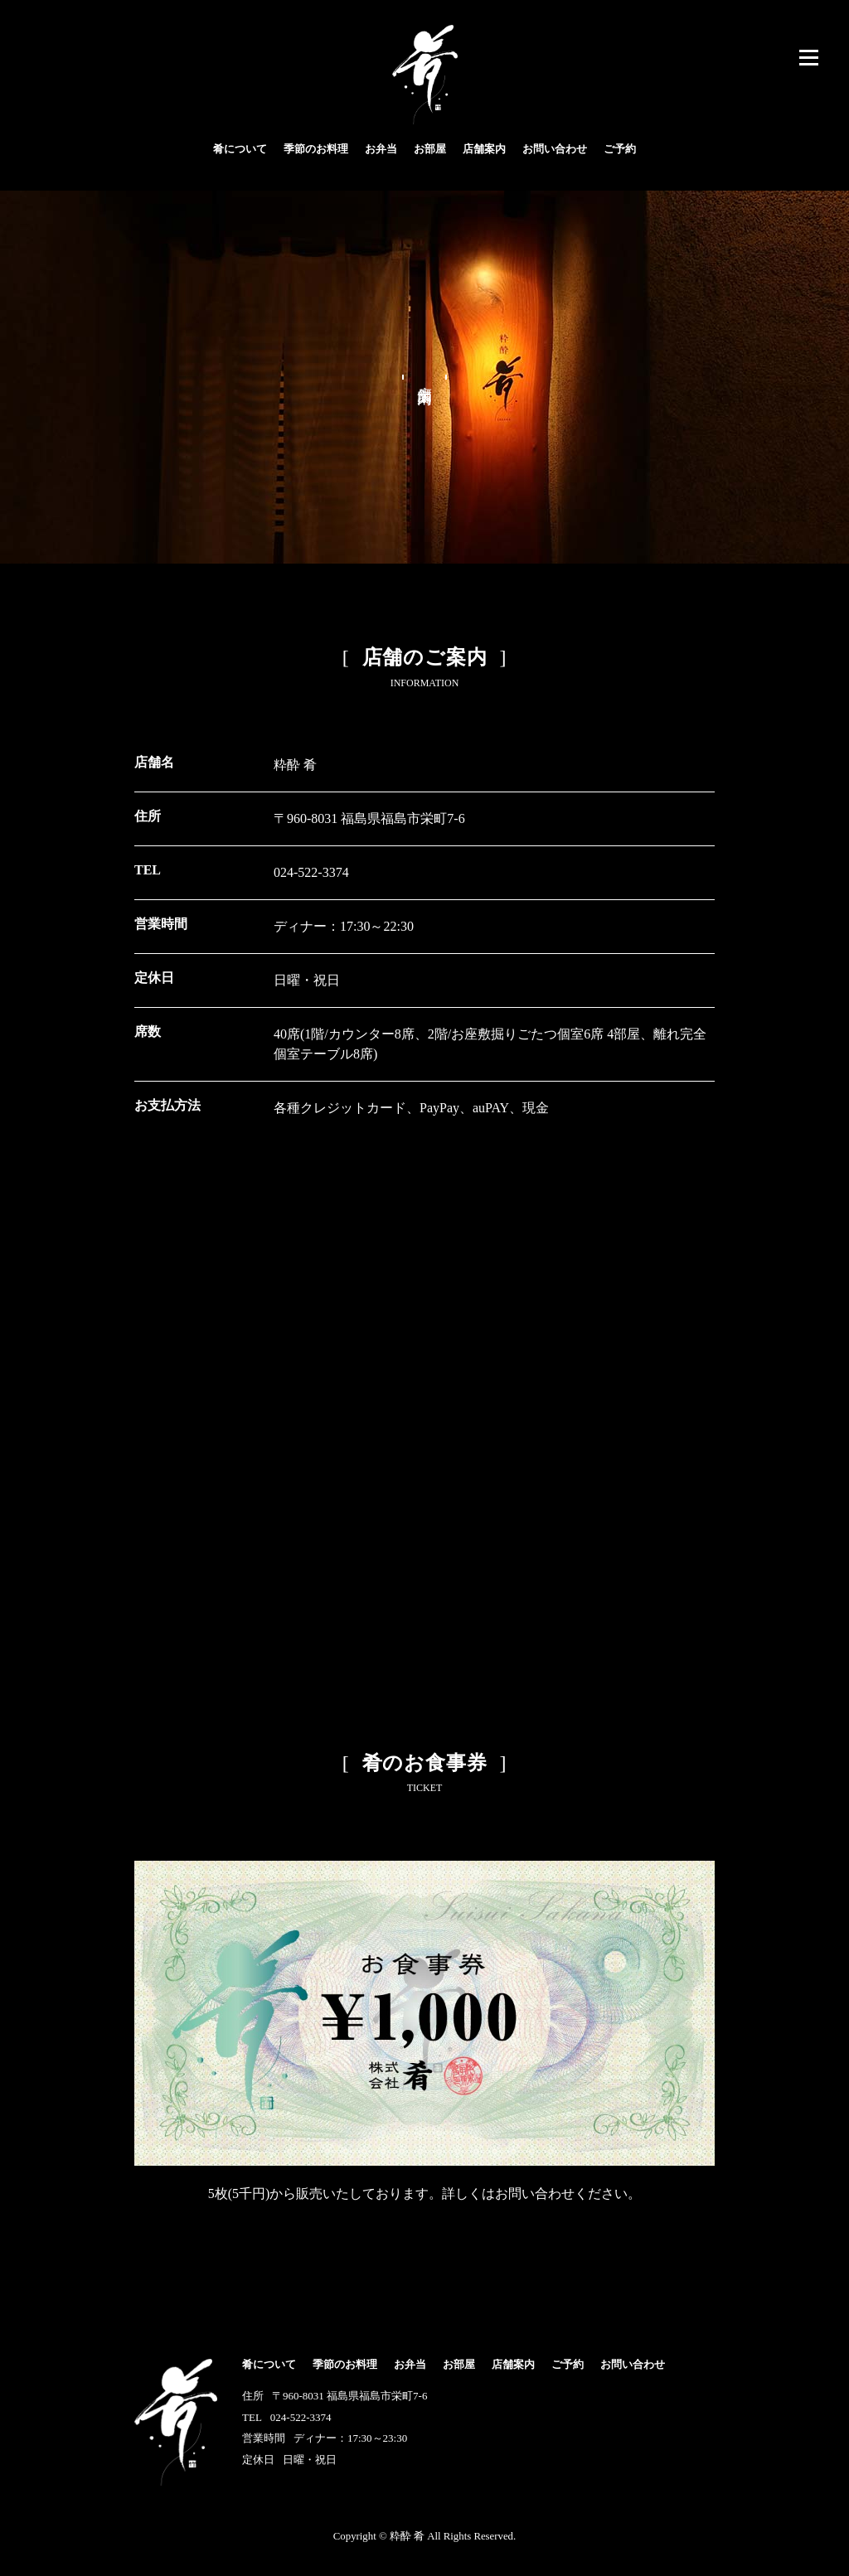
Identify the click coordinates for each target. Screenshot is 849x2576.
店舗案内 (484, 149)
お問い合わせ (554, 149)
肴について (240, 149)
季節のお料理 (316, 149)
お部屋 (430, 149)
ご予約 (620, 149)
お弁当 (381, 149)
